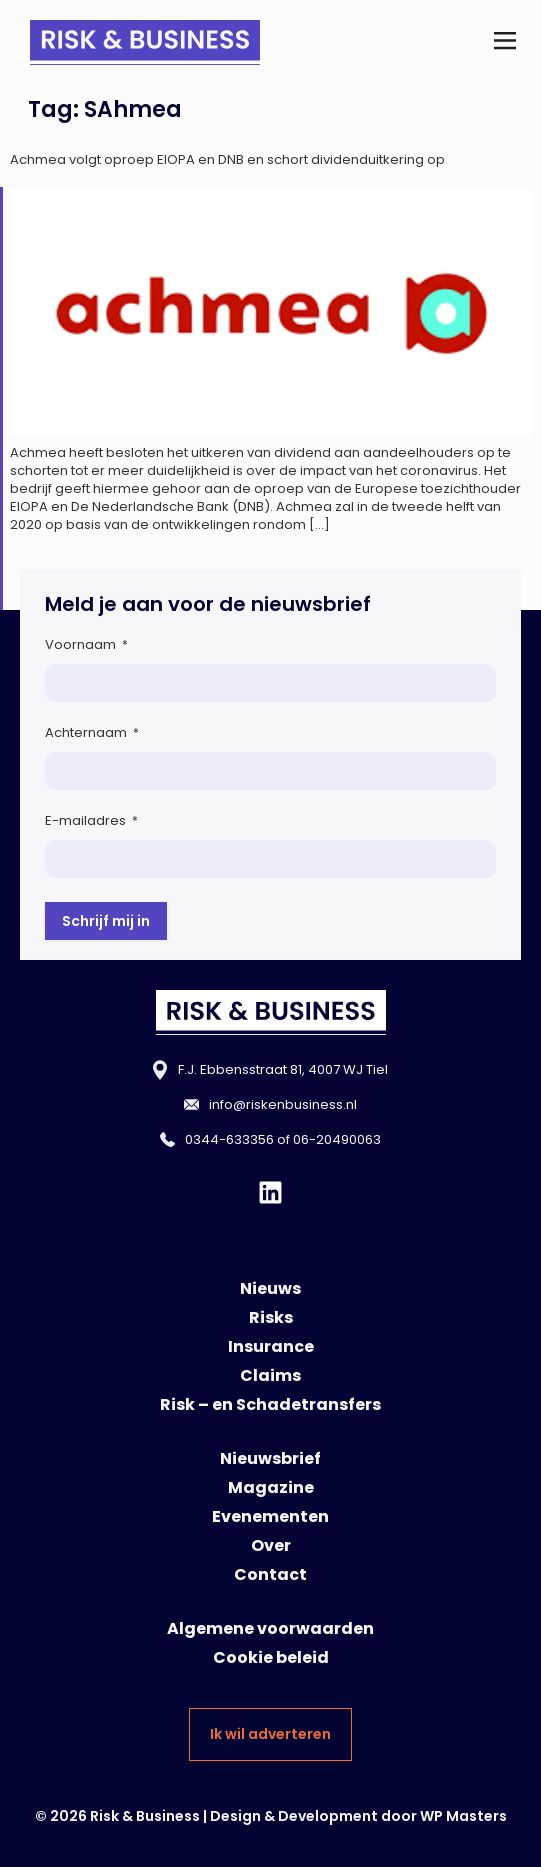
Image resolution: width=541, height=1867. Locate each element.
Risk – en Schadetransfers (270, 1404)
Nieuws (270, 1288)
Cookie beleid (271, 1657)
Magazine (271, 1487)
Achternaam (92, 732)
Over (271, 1545)
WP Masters (463, 1816)
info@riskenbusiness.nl (283, 1104)
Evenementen (270, 1516)
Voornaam (86, 644)
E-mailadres (91, 820)
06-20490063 (337, 1139)
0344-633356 (229, 1139)
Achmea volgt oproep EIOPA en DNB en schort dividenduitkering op (227, 159)
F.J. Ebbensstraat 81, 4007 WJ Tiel (283, 1069)
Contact (270, 1574)
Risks (271, 1317)
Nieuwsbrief (270, 1458)
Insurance (271, 1346)
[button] (504, 42)
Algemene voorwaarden (270, 1628)
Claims (270, 1375)
